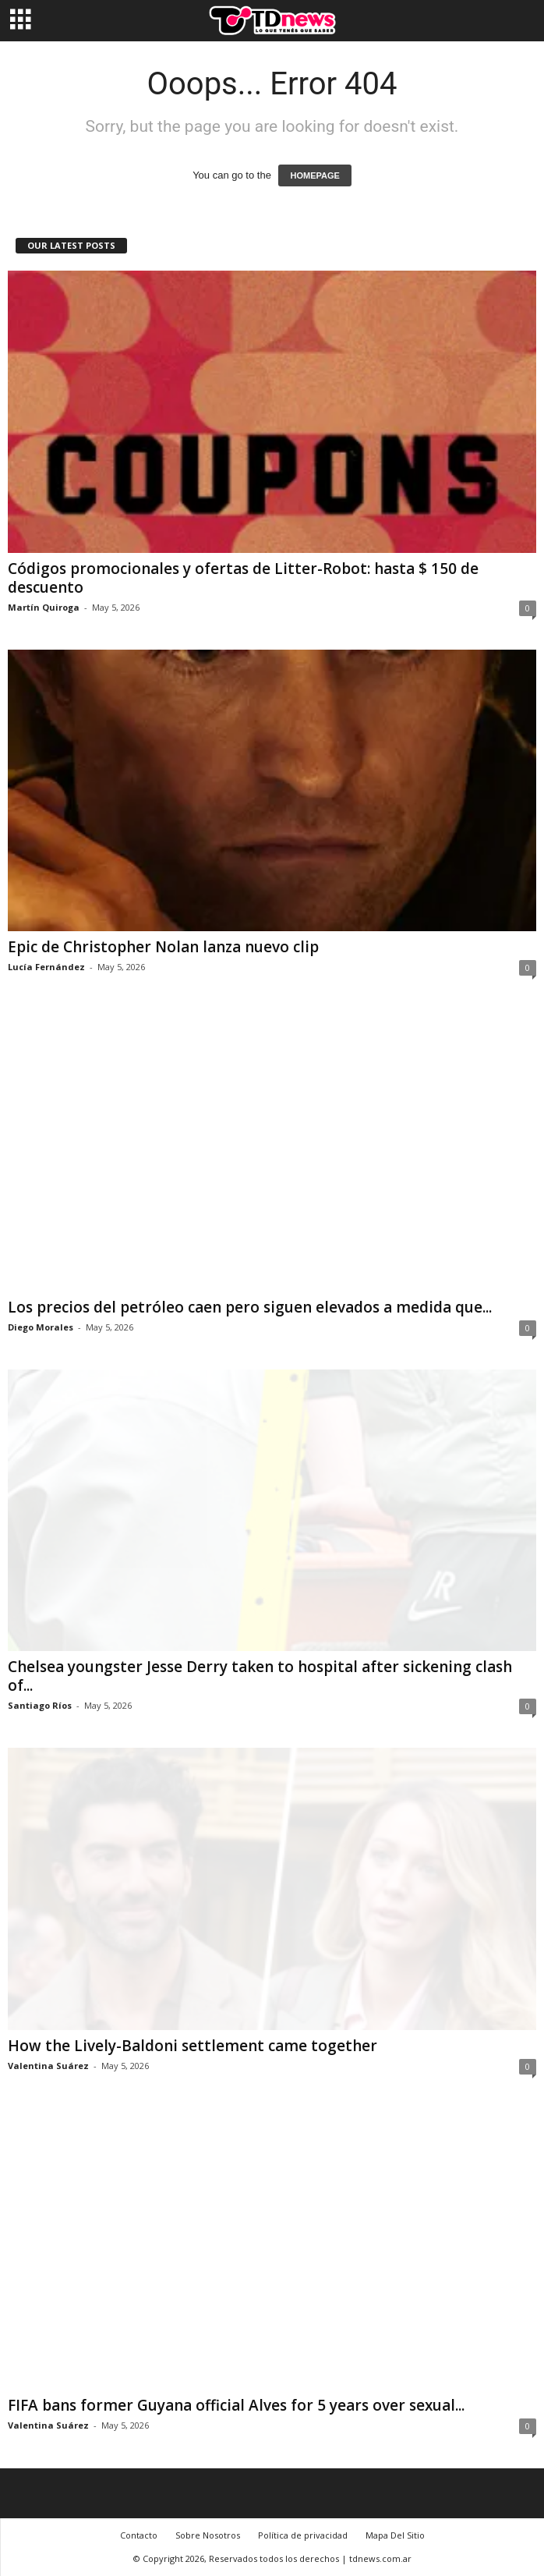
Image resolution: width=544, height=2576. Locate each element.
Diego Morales (40, 1327)
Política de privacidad (303, 2535)
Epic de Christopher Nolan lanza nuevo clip (163, 947)
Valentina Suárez (48, 2065)
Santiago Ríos (40, 1705)
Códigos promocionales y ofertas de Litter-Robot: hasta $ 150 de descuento (243, 577)
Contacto (138, 2535)
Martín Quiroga (43, 607)
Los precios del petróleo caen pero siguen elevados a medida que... (250, 1307)
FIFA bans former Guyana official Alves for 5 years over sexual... (236, 2405)
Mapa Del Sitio (395, 2535)
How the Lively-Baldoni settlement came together (192, 2046)
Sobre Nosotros (207, 2535)
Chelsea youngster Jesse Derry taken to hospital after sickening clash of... (260, 1676)
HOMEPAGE (314, 175)
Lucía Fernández (46, 967)
